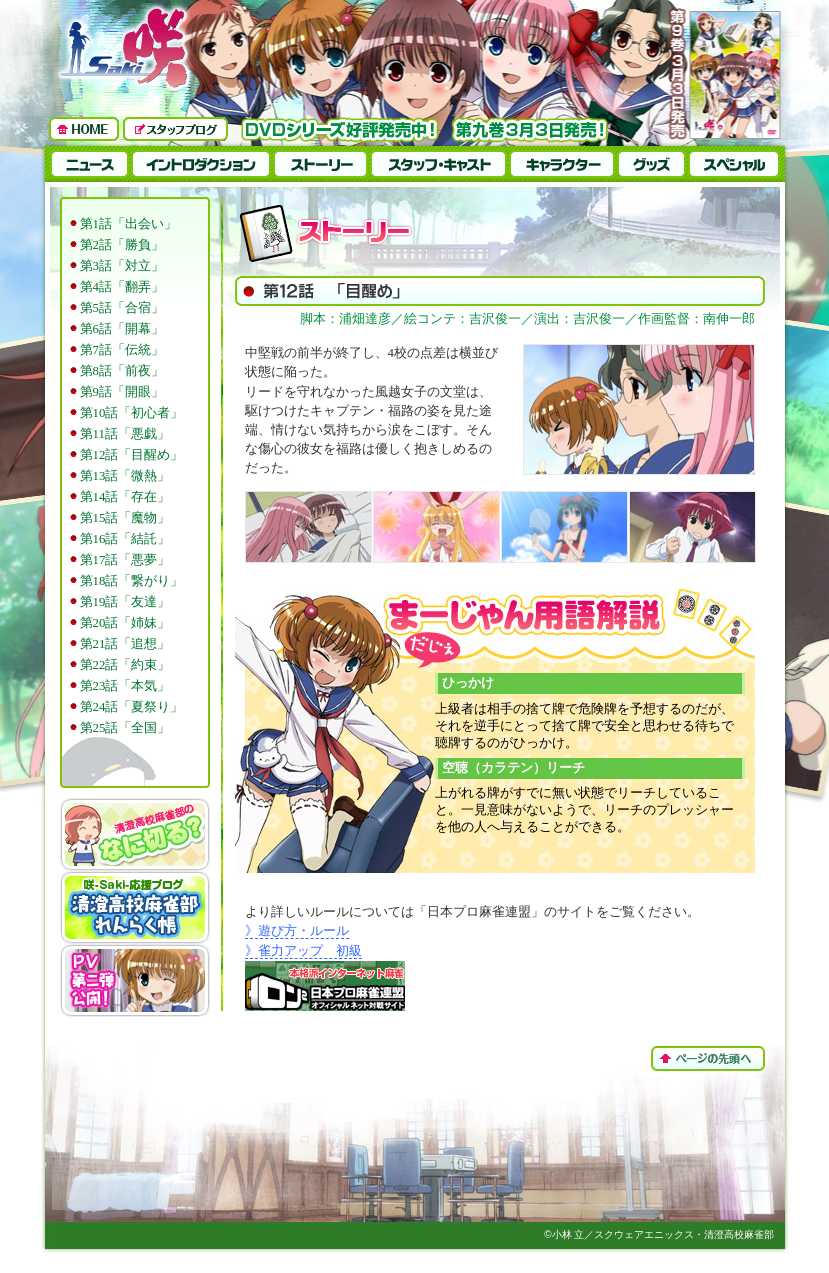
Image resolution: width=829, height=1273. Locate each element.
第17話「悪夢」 (125, 560)
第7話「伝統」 (122, 350)
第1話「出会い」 (128, 224)
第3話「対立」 (122, 266)
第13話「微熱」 (125, 476)
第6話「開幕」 (122, 329)
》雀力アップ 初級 (303, 951)
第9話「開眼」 (122, 392)
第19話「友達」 (125, 602)
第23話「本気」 (125, 686)
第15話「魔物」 (125, 518)
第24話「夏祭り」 (132, 707)
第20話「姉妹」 (125, 623)
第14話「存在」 (125, 497)
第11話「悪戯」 (125, 434)
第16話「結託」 (125, 539)
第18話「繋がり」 (132, 581)
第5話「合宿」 (122, 308)
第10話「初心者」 (132, 413)
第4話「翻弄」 (122, 287)
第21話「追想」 (125, 644)
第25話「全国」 (125, 728)
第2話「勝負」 (122, 245)
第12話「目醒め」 (132, 455)
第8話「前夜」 (122, 371)
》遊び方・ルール (297, 931)
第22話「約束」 (125, 665)
